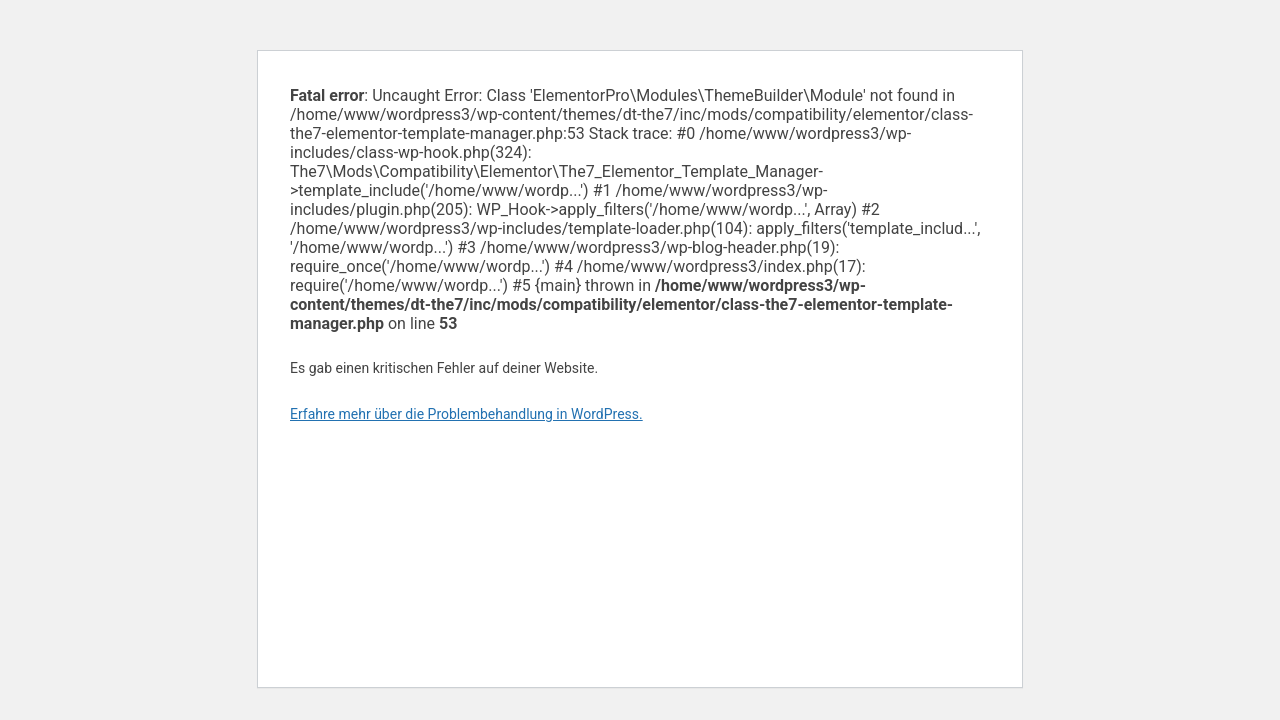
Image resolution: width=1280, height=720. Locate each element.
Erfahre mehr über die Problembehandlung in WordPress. (466, 414)
